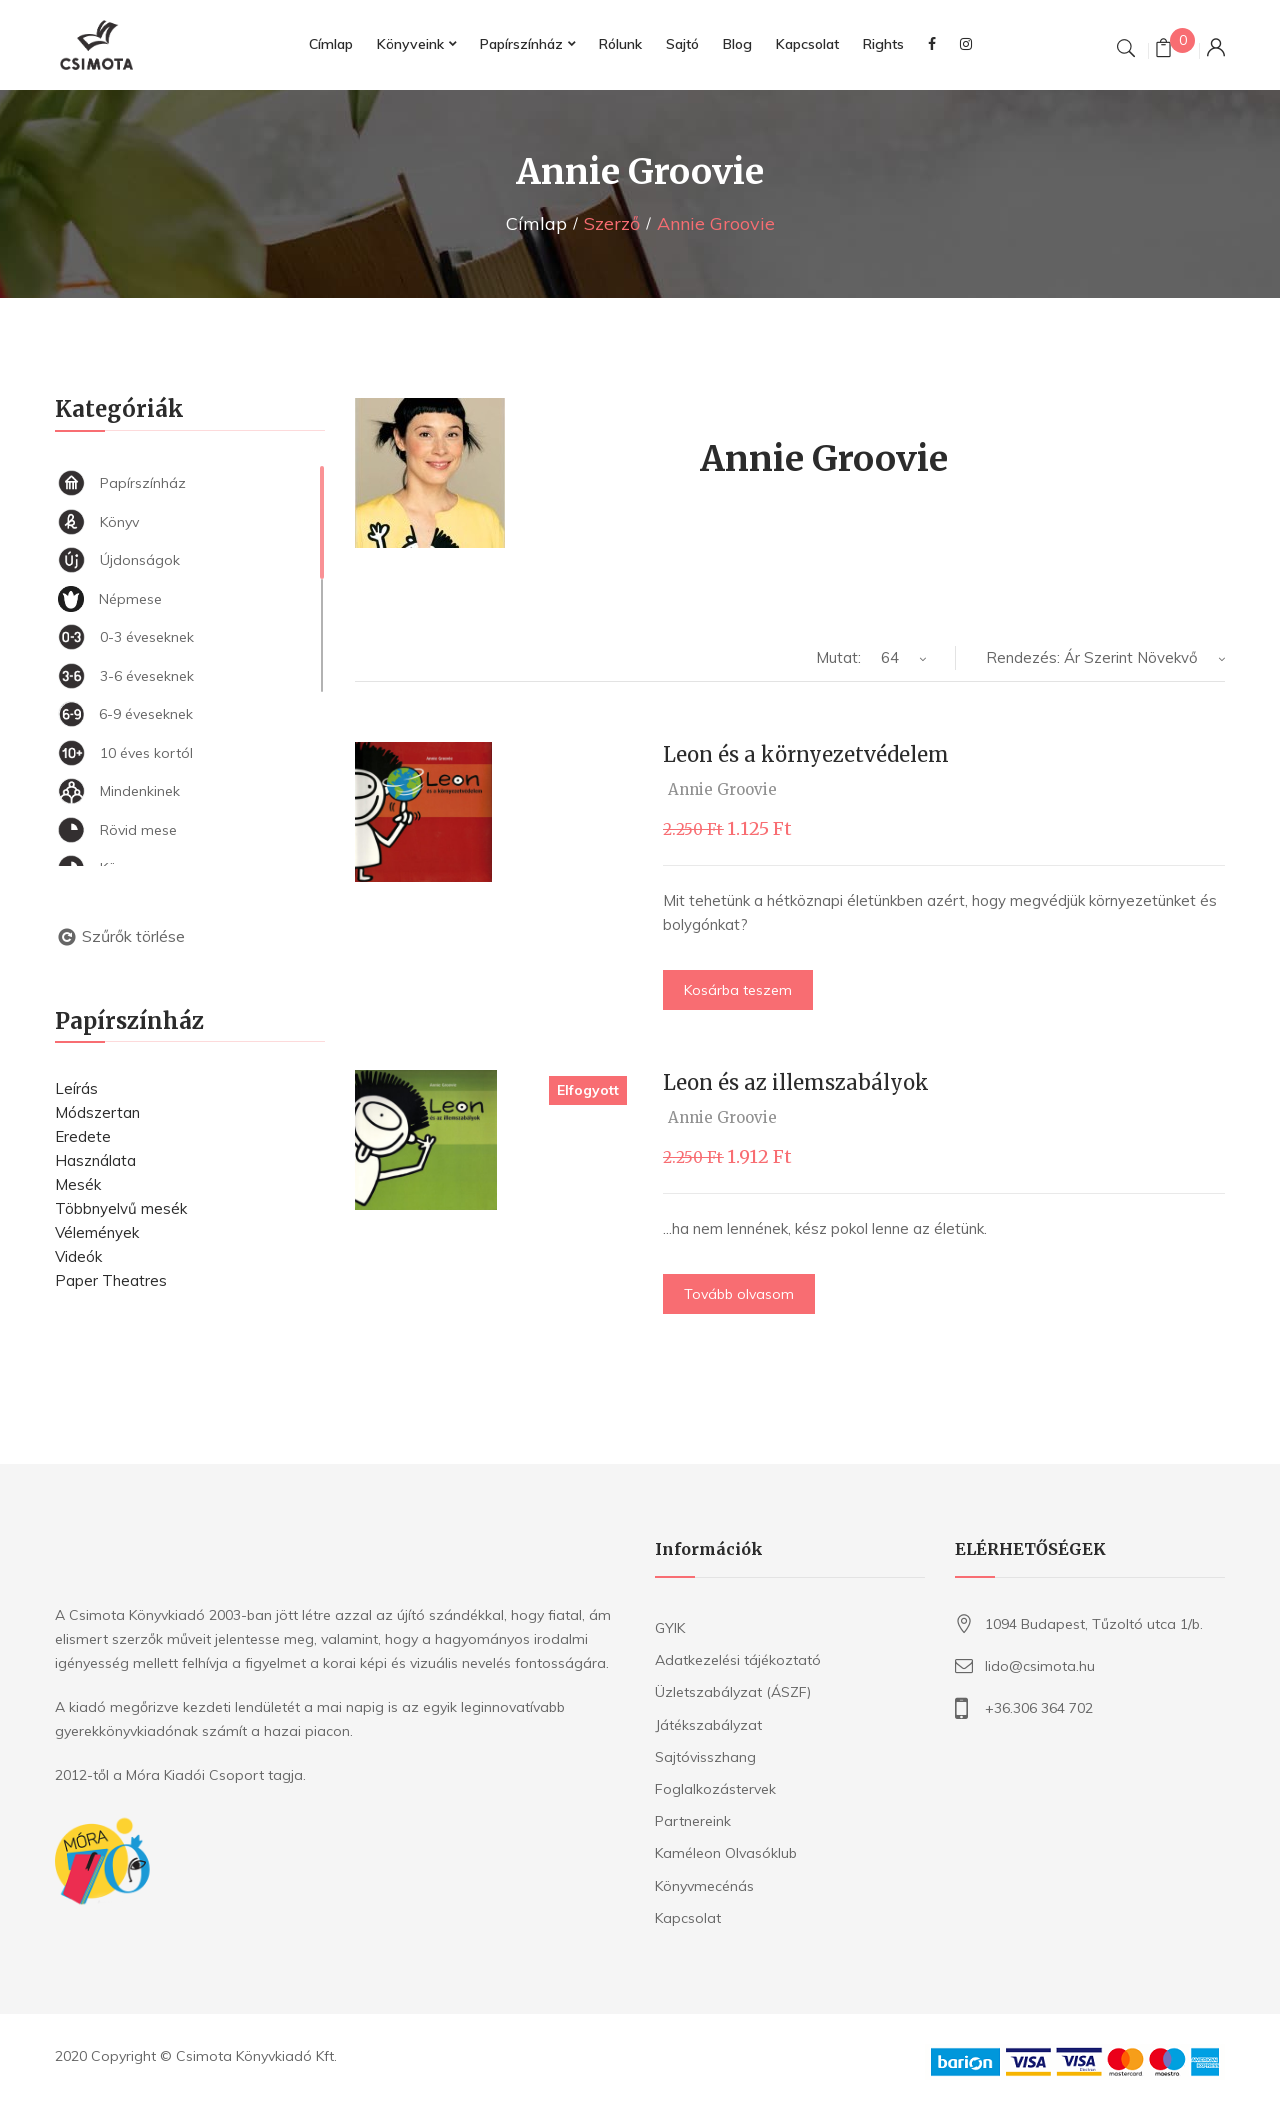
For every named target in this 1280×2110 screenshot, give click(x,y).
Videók (78, 1256)
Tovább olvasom (739, 1294)
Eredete (83, 1136)
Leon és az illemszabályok (796, 1082)
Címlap (536, 223)
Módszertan (97, 1112)
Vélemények (97, 1232)
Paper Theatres (111, 1280)
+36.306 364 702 (1039, 1708)
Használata (95, 1160)
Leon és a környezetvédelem (806, 754)
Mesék (78, 1184)
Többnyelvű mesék (121, 1208)
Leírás (76, 1088)
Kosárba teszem (738, 990)
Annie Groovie (722, 789)
